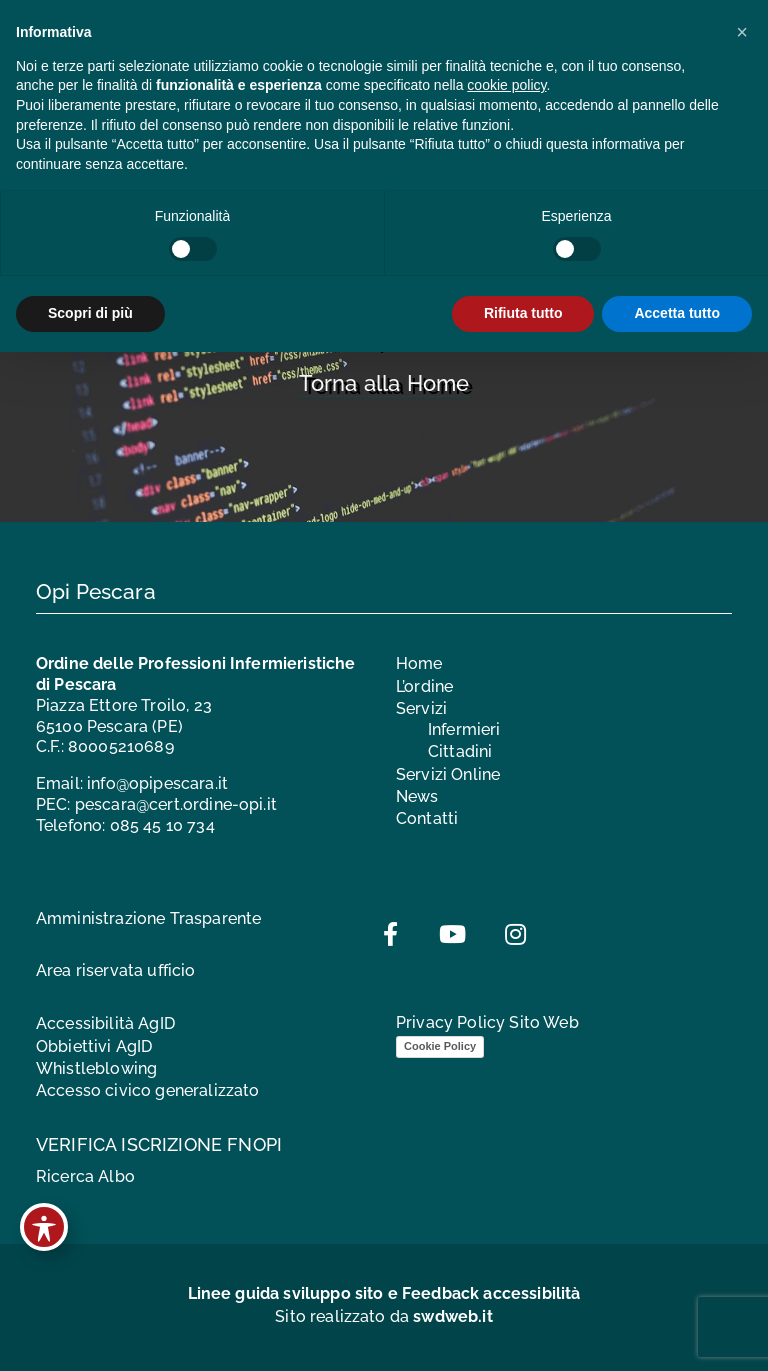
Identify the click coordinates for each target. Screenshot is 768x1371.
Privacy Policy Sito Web (487, 1022)
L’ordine (424, 686)
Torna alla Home (384, 383)
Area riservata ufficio (116, 970)
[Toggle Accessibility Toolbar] (44, 1227)
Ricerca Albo (85, 1176)
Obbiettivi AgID (94, 1046)
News (417, 796)
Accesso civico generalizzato (147, 1090)
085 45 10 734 (162, 825)
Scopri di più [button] (90, 313)
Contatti (427, 818)
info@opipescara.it (157, 783)
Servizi (421, 708)
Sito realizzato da (384, 1316)
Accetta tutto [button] (677, 313)
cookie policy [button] (506, 85)
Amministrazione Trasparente (148, 918)
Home (419, 663)
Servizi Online (448, 774)
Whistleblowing (96, 1068)
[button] (742, 32)
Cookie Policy (440, 1046)
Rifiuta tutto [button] (523, 313)
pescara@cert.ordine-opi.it (176, 804)
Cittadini (460, 751)
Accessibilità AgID (105, 1023)
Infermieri (464, 729)
